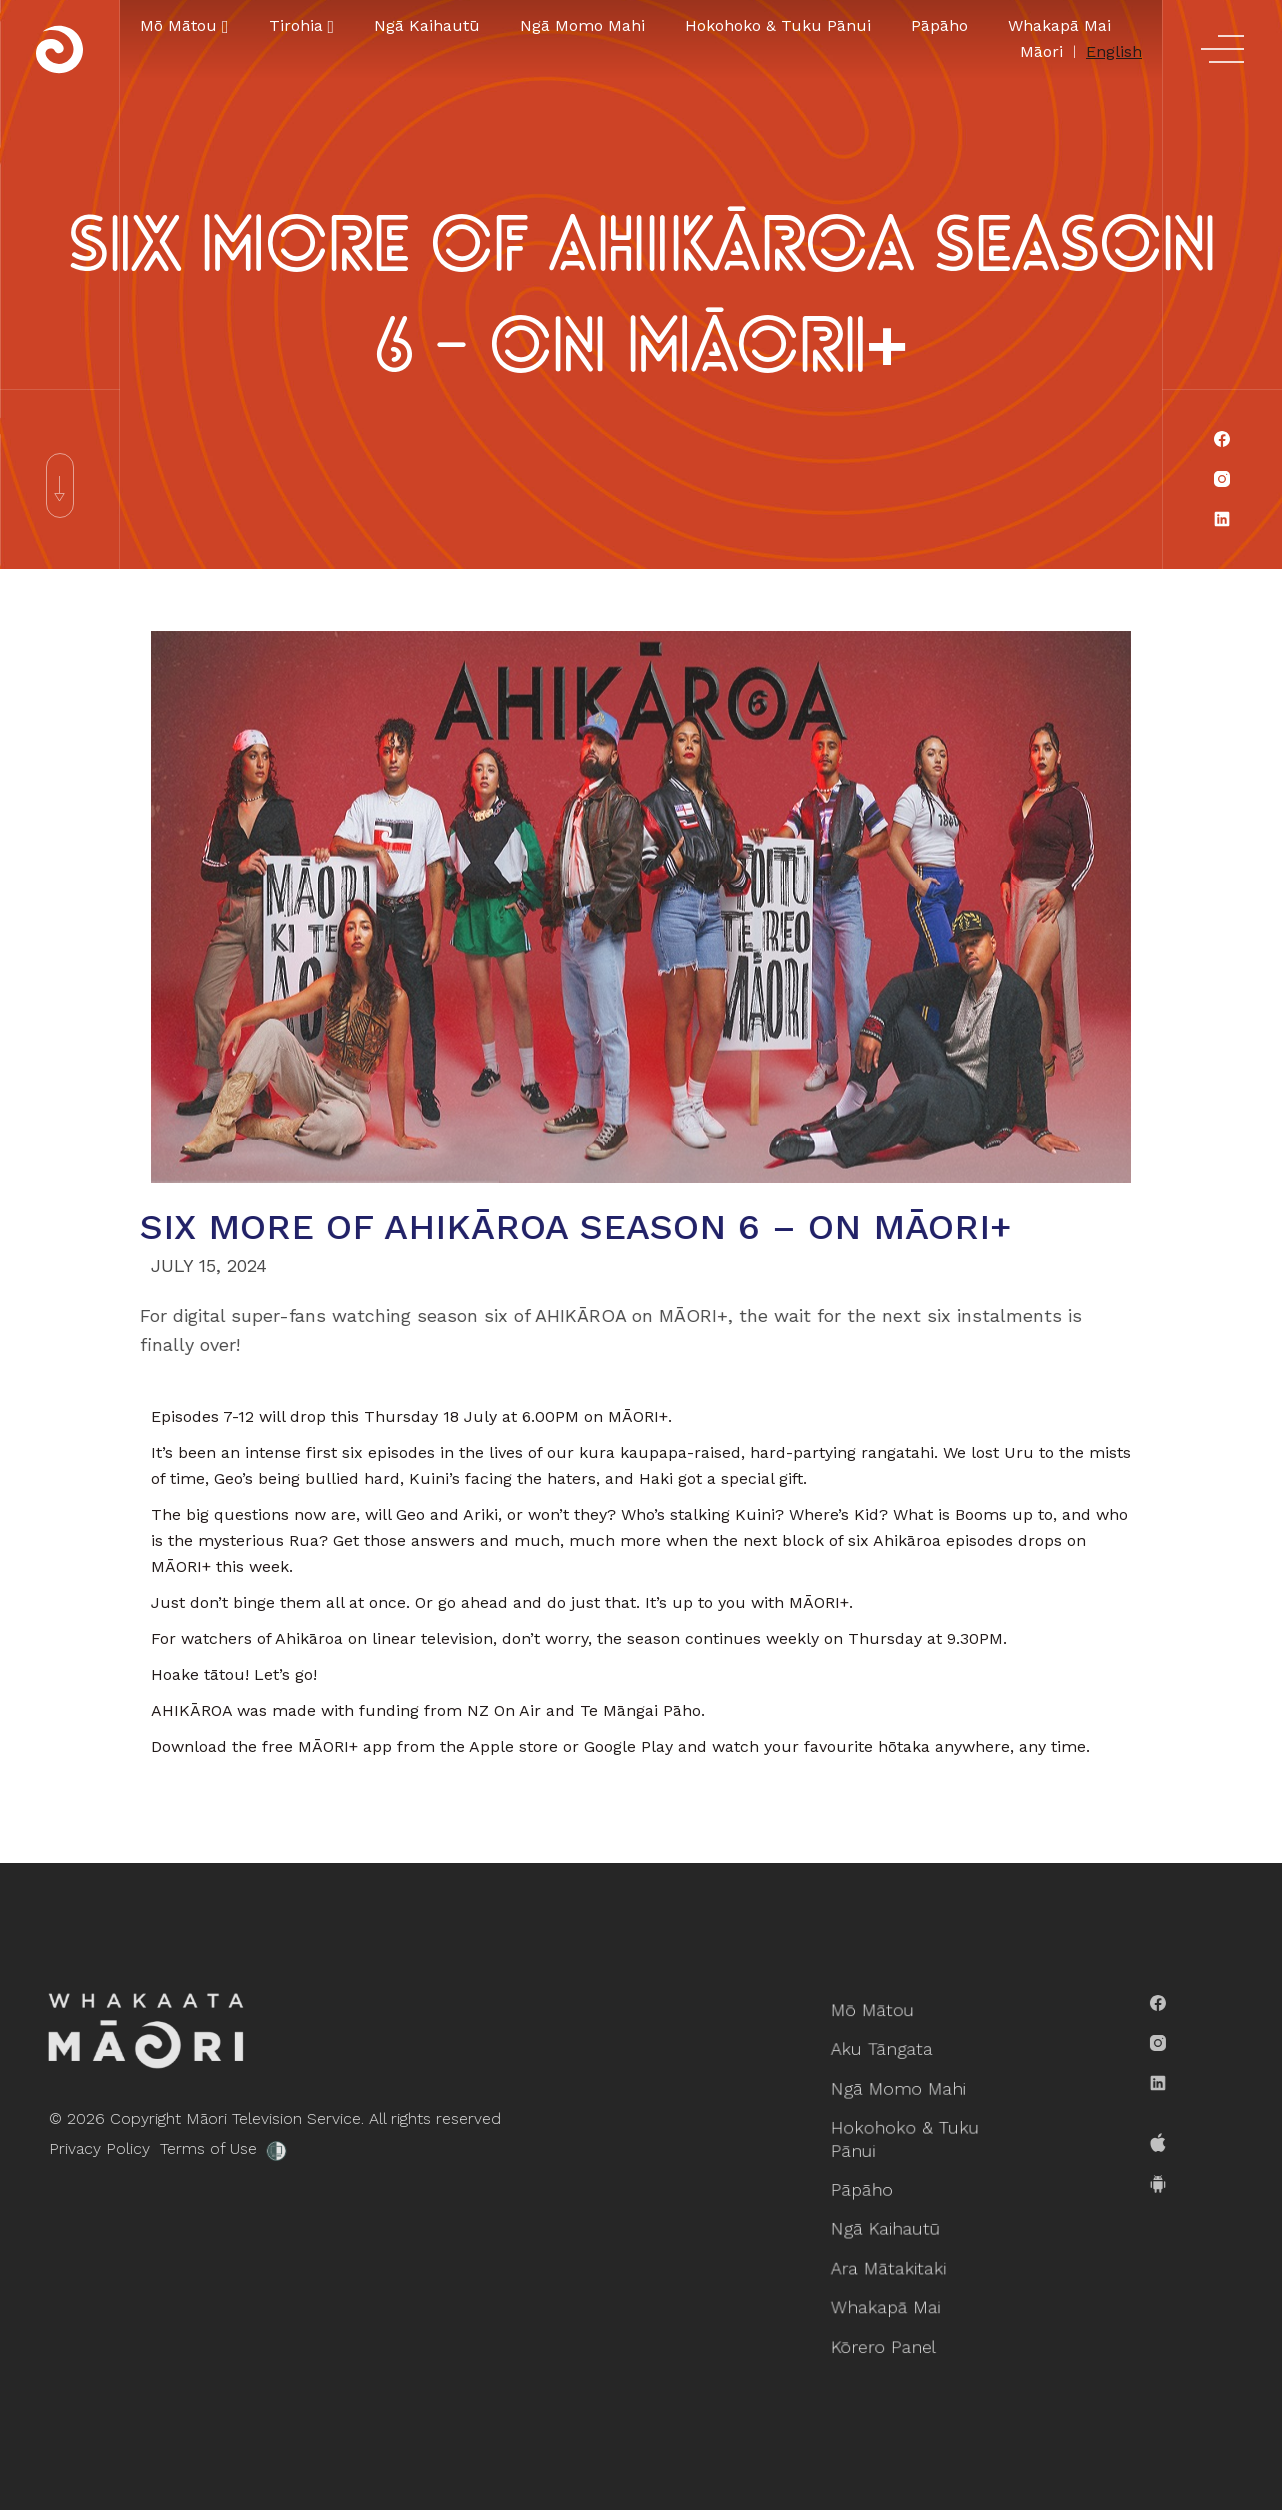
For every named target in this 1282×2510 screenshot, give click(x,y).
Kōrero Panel (888, 2326)
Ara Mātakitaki (892, 2257)
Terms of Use (158, 2148)
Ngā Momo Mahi (582, 25)
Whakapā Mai (1059, 25)
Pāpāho (939, 25)
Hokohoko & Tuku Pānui (778, 25)
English (1114, 51)
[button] (184, 26)
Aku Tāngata (886, 2066)
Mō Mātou (878, 2032)
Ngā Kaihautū (427, 25)
